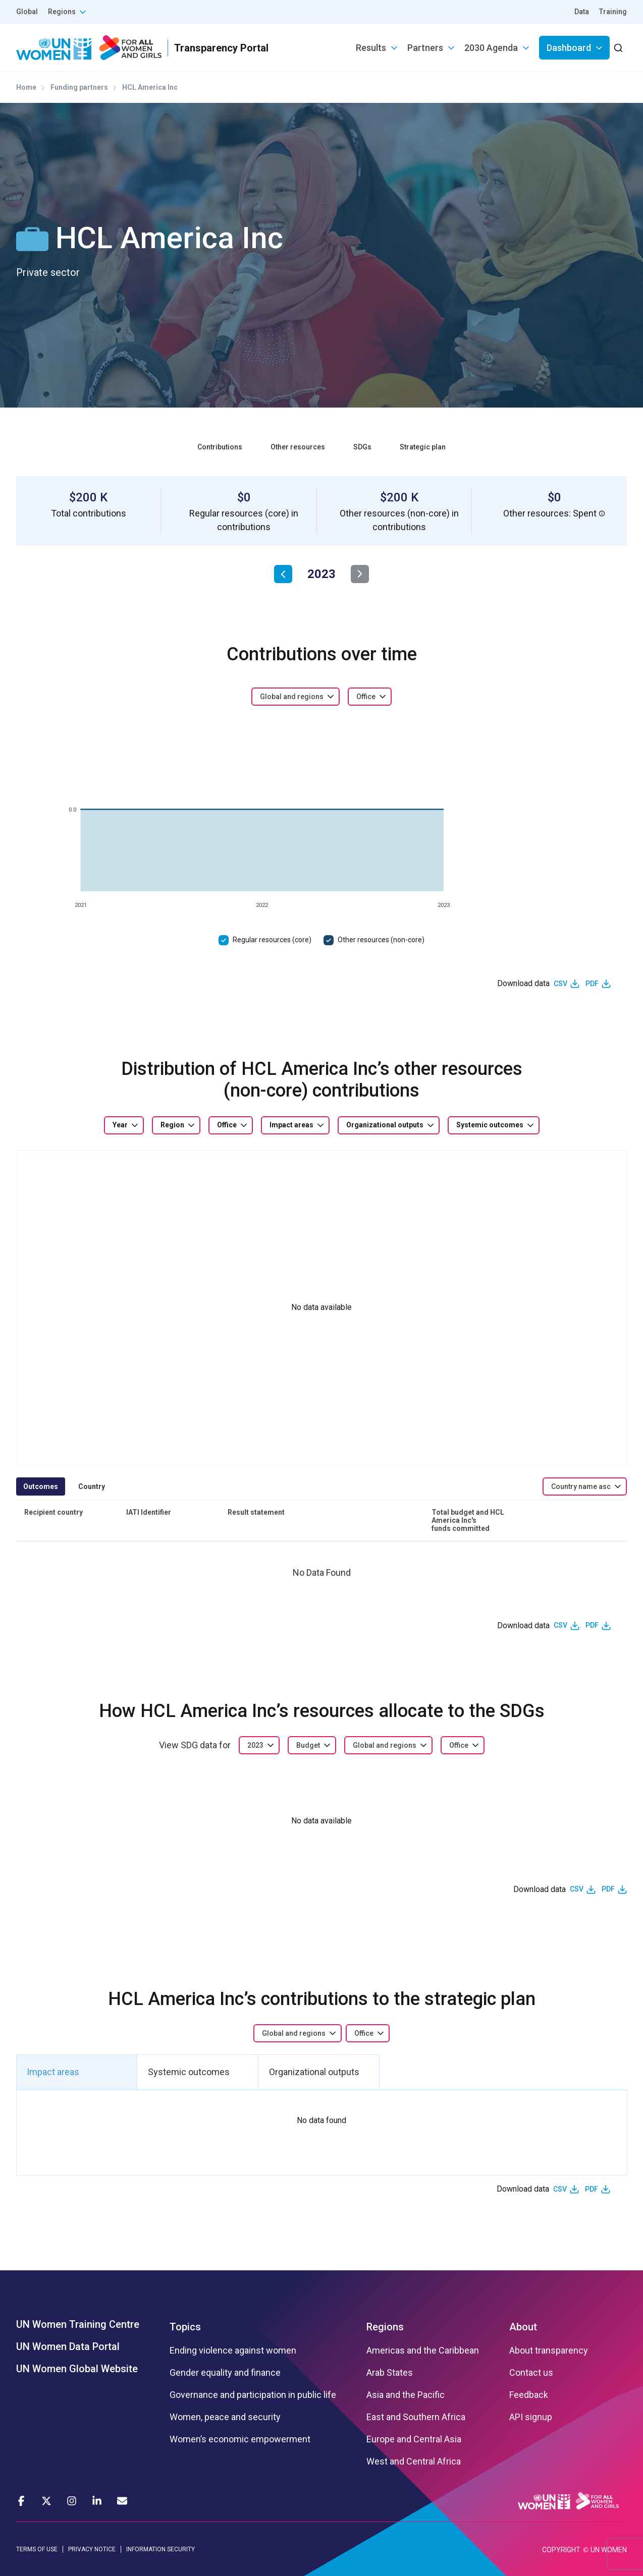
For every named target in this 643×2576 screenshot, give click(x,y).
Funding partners (79, 87)
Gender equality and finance (225, 2372)
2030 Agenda (491, 47)
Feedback (528, 2394)
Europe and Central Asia (413, 2439)
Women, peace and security (225, 2417)
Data (581, 12)
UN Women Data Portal (68, 2346)
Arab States (389, 2372)
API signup (530, 2417)
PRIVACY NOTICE (92, 2549)
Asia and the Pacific (405, 2394)
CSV (560, 984)
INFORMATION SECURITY (160, 2549)
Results (371, 47)
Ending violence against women (233, 2350)
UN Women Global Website (77, 2368)
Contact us (531, 2372)
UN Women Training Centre (77, 2324)
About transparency (548, 2350)
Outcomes (40, 1486)
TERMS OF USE (37, 2549)
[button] (602, 513)
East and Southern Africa (415, 2417)
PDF (592, 984)
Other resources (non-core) (381, 940)
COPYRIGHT (561, 2550)
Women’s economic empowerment (240, 2439)
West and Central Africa (413, 2461)
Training (613, 12)
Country (91, 1486)
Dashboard (569, 47)
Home (26, 87)
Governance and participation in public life (253, 2394)
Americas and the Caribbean (422, 2350)
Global (27, 12)
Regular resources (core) (272, 940)
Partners (425, 47)
